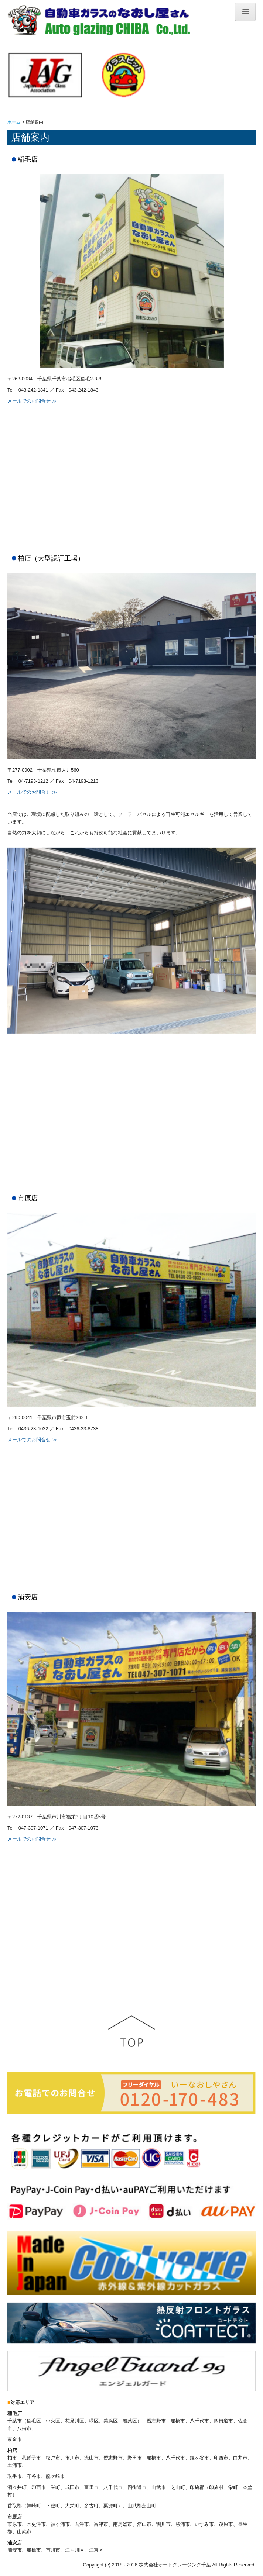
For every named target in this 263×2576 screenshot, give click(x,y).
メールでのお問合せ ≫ (32, 401)
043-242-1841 (33, 390)
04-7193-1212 (33, 781)
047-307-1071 (33, 1828)
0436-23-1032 (33, 1428)
